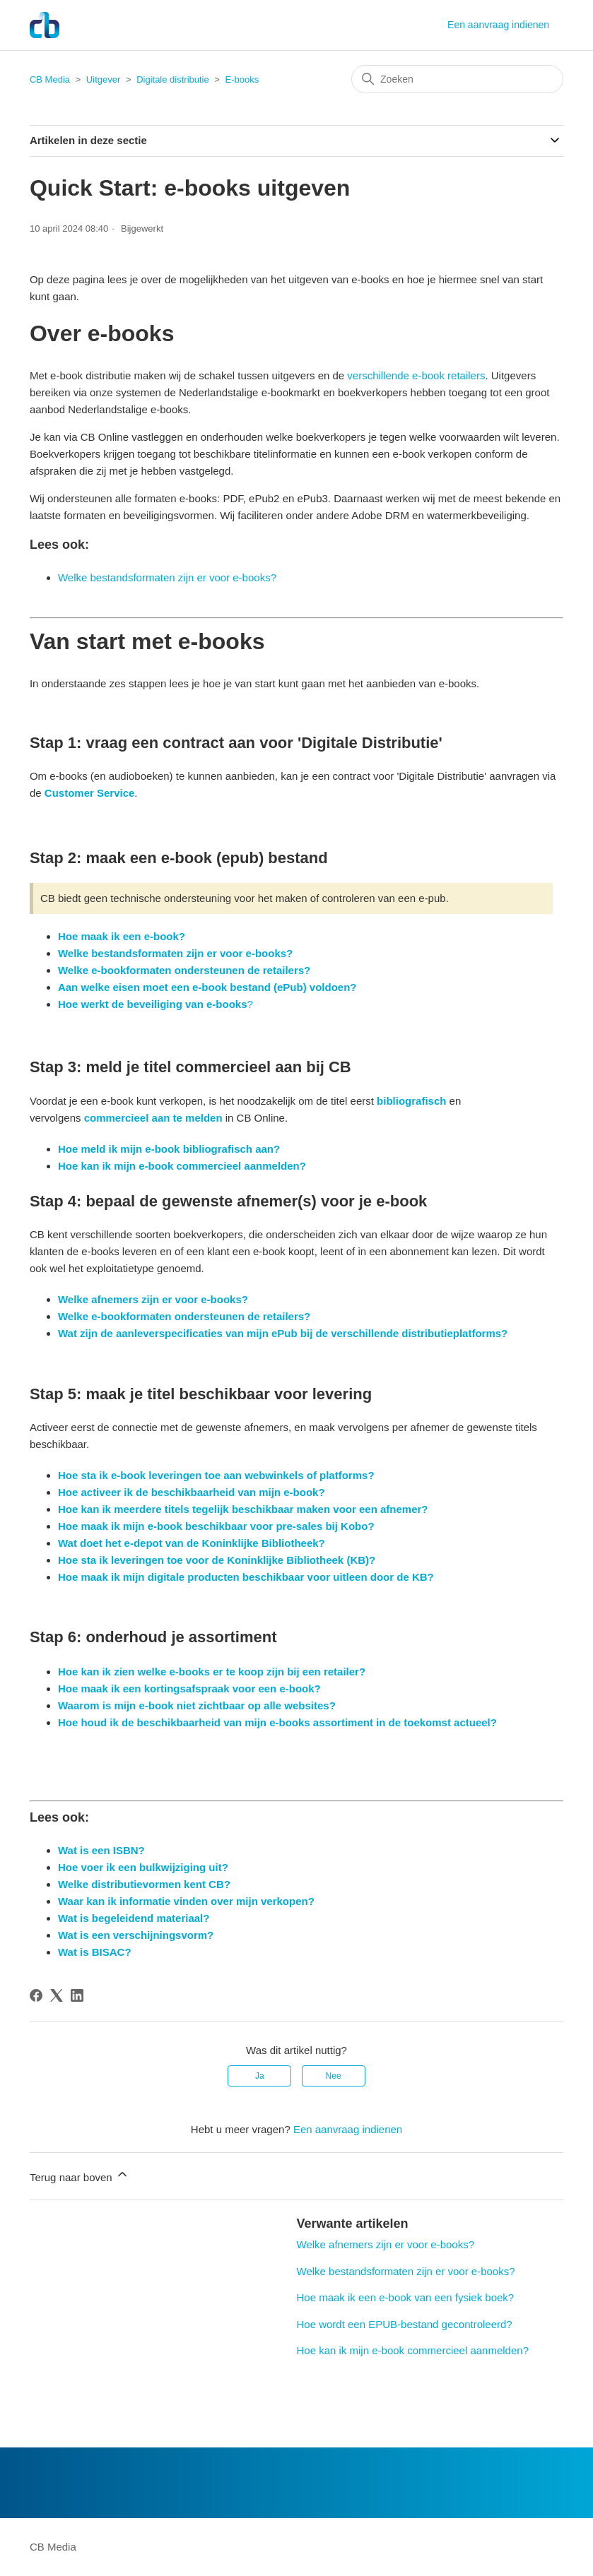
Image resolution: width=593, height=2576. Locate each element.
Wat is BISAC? (94, 1952)
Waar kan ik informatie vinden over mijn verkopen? (186, 1901)
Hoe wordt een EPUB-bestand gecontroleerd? (404, 2324)
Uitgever (103, 79)
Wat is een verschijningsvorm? (135, 1935)
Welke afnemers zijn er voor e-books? (386, 2244)
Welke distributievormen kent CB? (144, 1884)
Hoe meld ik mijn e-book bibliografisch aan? (169, 1149)
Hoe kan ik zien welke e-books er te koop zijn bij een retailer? (211, 1672)
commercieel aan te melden (151, 1118)
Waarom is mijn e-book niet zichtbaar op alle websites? (197, 1705)
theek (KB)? (345, 1560)
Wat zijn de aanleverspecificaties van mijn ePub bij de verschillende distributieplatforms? (282, 1333)
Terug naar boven (79, 2175)
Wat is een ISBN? (101, 1850)
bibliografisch (411, 1101)
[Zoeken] (457, 79)
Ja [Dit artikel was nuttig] (259, 2076)
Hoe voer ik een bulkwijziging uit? (143, 1867)
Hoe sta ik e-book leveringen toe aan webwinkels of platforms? (216, 1475)
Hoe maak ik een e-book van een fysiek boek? (406, 2297)
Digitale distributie (172, 79)
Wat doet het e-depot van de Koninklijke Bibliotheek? (191, 1543)
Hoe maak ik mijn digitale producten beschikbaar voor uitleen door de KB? (246, 1577)
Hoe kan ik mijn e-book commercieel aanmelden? (182, 1166)
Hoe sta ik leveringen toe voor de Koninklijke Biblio (187, 1560)
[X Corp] (56, 1995)
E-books (242, 79)
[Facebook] (36, 1995)
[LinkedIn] (77, 1995)
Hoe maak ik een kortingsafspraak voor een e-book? (189, 1688)
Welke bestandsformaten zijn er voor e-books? (167, 577)
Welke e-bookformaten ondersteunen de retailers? (184, 970)
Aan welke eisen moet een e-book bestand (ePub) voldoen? (207, 987)
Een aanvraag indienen (498, 24)
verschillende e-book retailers (416, 375)
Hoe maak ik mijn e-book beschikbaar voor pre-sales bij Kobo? (216, 1526)
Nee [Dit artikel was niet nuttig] (333, 2076)
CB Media (50, 79)
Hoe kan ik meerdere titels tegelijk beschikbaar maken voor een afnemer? (243, 1509)
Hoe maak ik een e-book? (121, 936)
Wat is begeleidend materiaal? (134, 1918)
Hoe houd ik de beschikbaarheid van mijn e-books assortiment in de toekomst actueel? (277, 1722)
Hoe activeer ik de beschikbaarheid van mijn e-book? (191, 1492)
